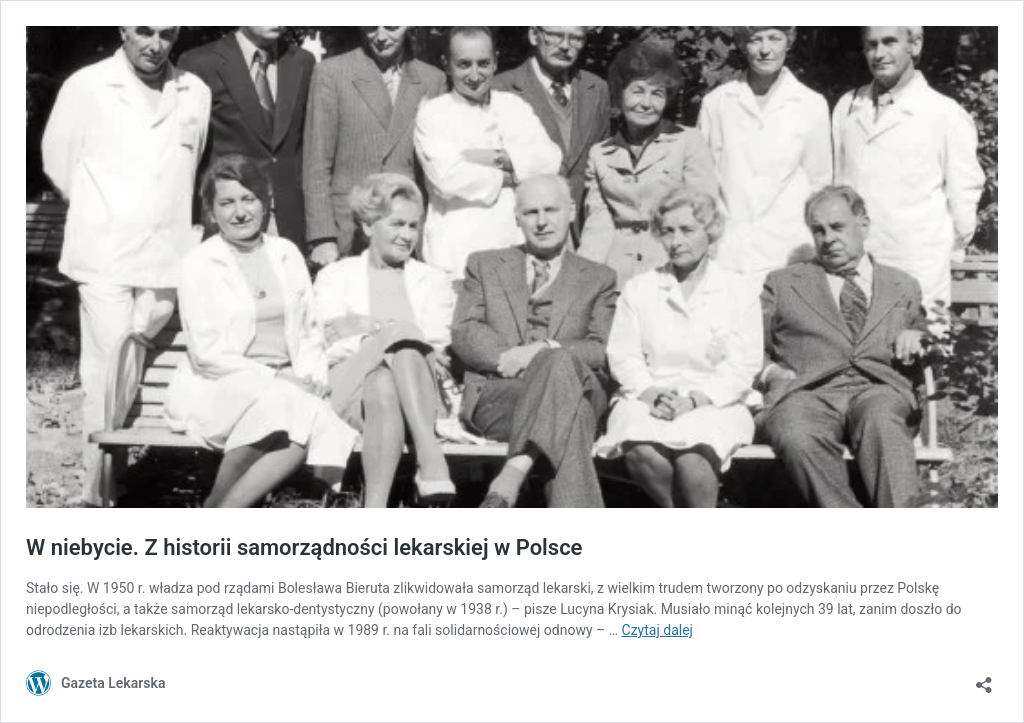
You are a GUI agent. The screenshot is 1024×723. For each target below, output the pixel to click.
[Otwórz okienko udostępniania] (984, 678)
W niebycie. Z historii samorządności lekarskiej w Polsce (304, 547)
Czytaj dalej (657, 630)
